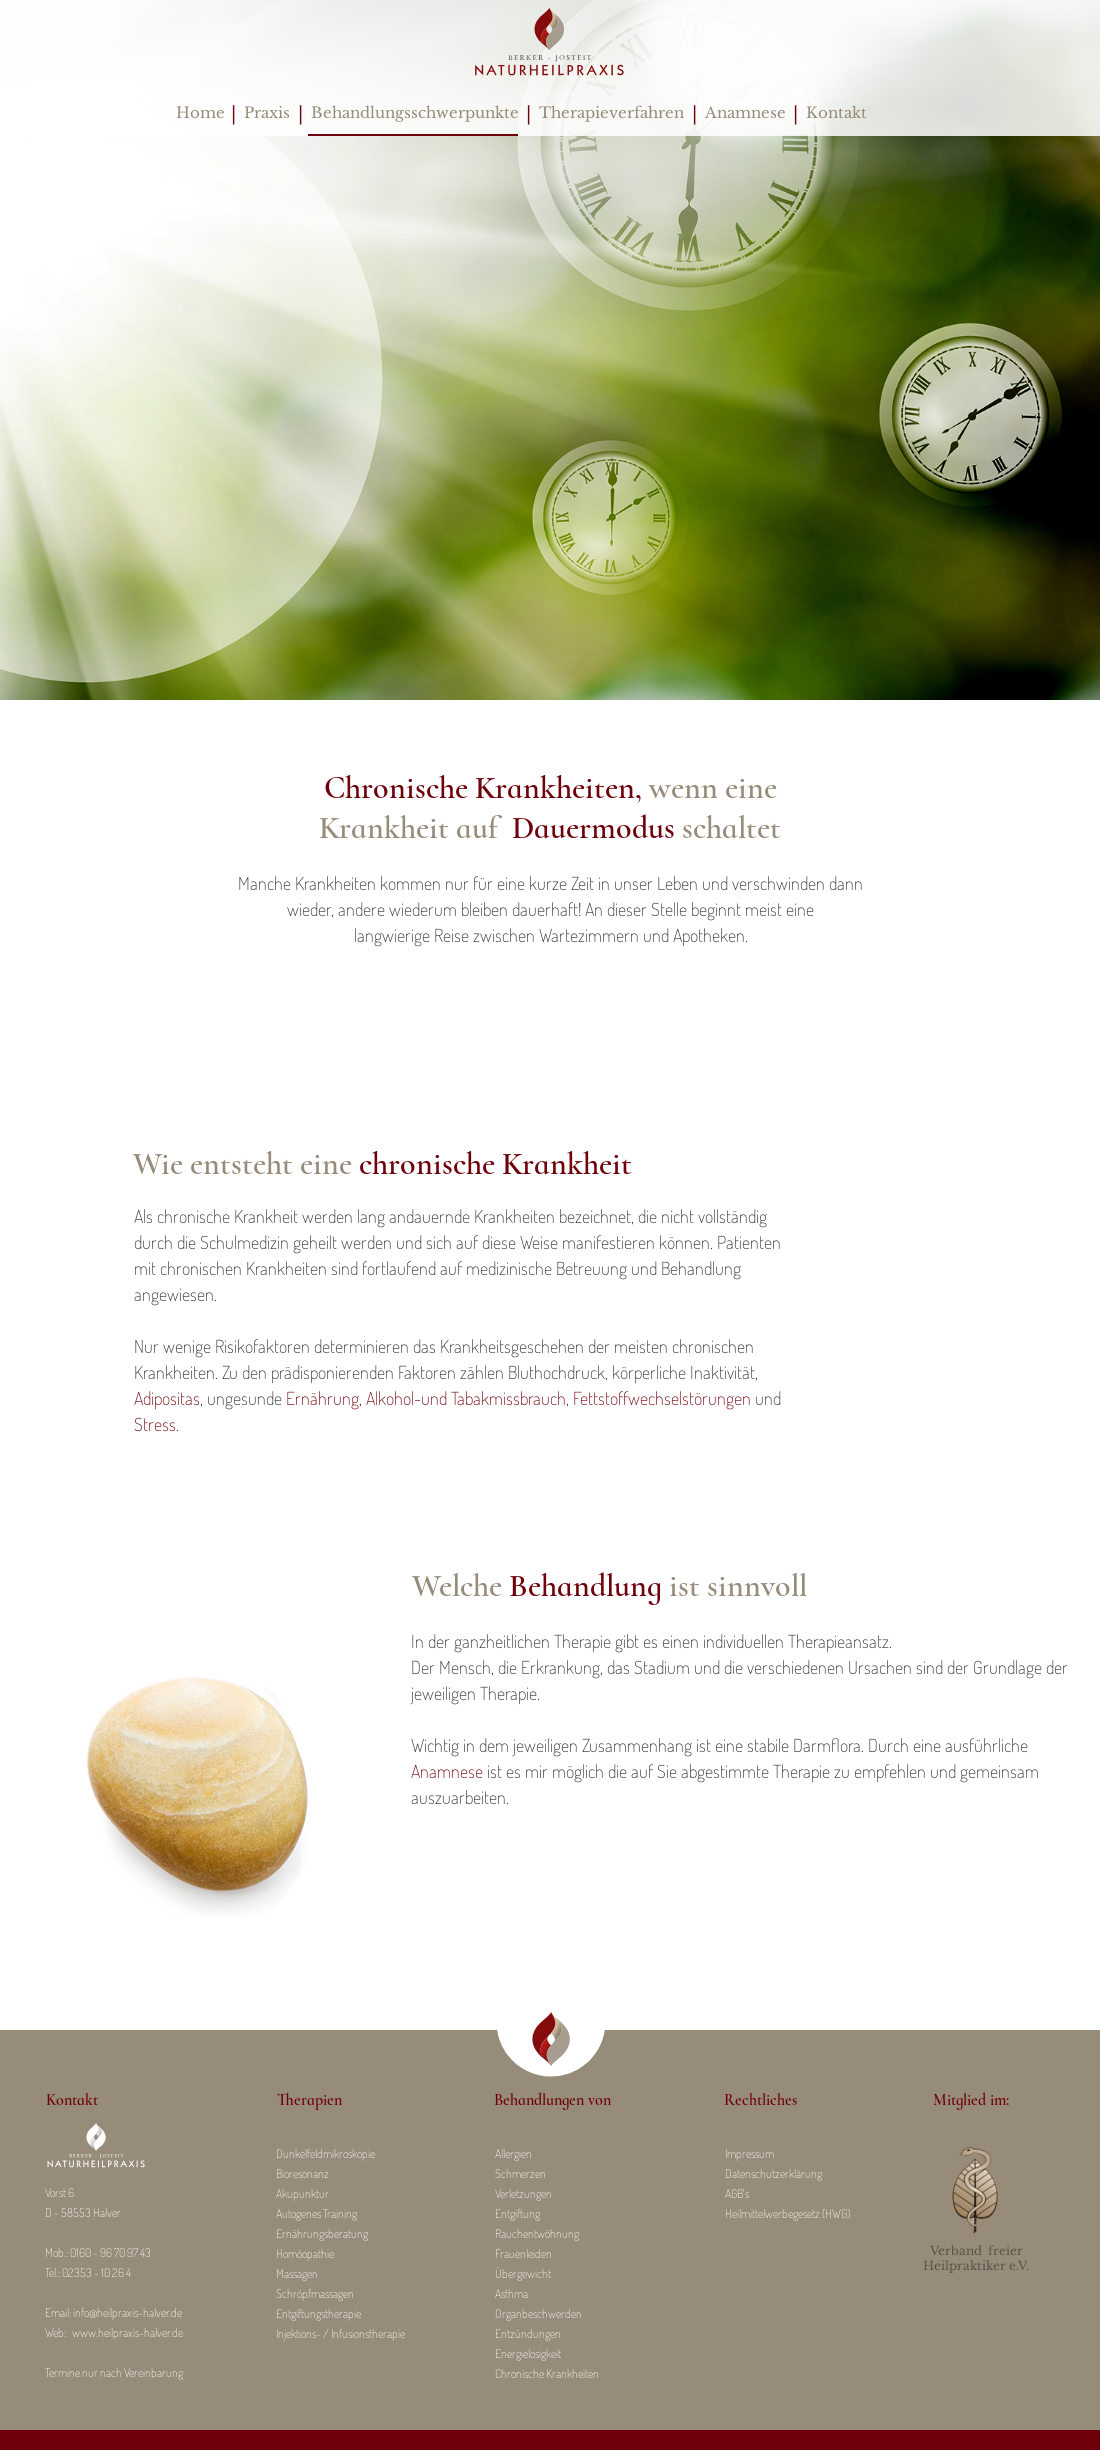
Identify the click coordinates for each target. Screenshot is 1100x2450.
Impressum (749, 2153)
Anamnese (745, 112)
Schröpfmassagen (315, 2293)
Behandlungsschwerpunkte (411, 112)
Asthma (511, 2293)
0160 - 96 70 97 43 (110, 2252)
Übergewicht (523, 2273)
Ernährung (320, 1398)
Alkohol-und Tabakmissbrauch (466, 1398)
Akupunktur (302, 2193)
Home (200, 112)
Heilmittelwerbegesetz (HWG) (787, 2213)
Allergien (513, 2153)
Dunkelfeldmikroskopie (325, 2153)
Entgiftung (517, 2213)
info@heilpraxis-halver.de (127, 2312)
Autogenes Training (316, 2213)
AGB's (737, 2193)
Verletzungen (523, 2193)
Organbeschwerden (538, 2313)
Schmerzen (520, 2173)
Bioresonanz (302, 2173)
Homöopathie (305, 2253)
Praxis (267, 112)
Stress (155, 1424)
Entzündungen (528, 2333)
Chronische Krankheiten (547, 2373)
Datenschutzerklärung (773, 2173)
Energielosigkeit (528, 2353)
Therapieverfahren (611, 112)
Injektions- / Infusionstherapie (340, 2333)
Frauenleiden (523, 2253)
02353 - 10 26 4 (96, 2272)
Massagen (297, 2273)
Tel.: (53, 2272)
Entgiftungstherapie (318, 2313)
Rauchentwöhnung (537, 2233)
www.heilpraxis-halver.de (127, 2332)
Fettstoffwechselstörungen (662, 1398)
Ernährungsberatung (322, 2233)
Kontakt (836, 112)
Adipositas (167, 1398)
